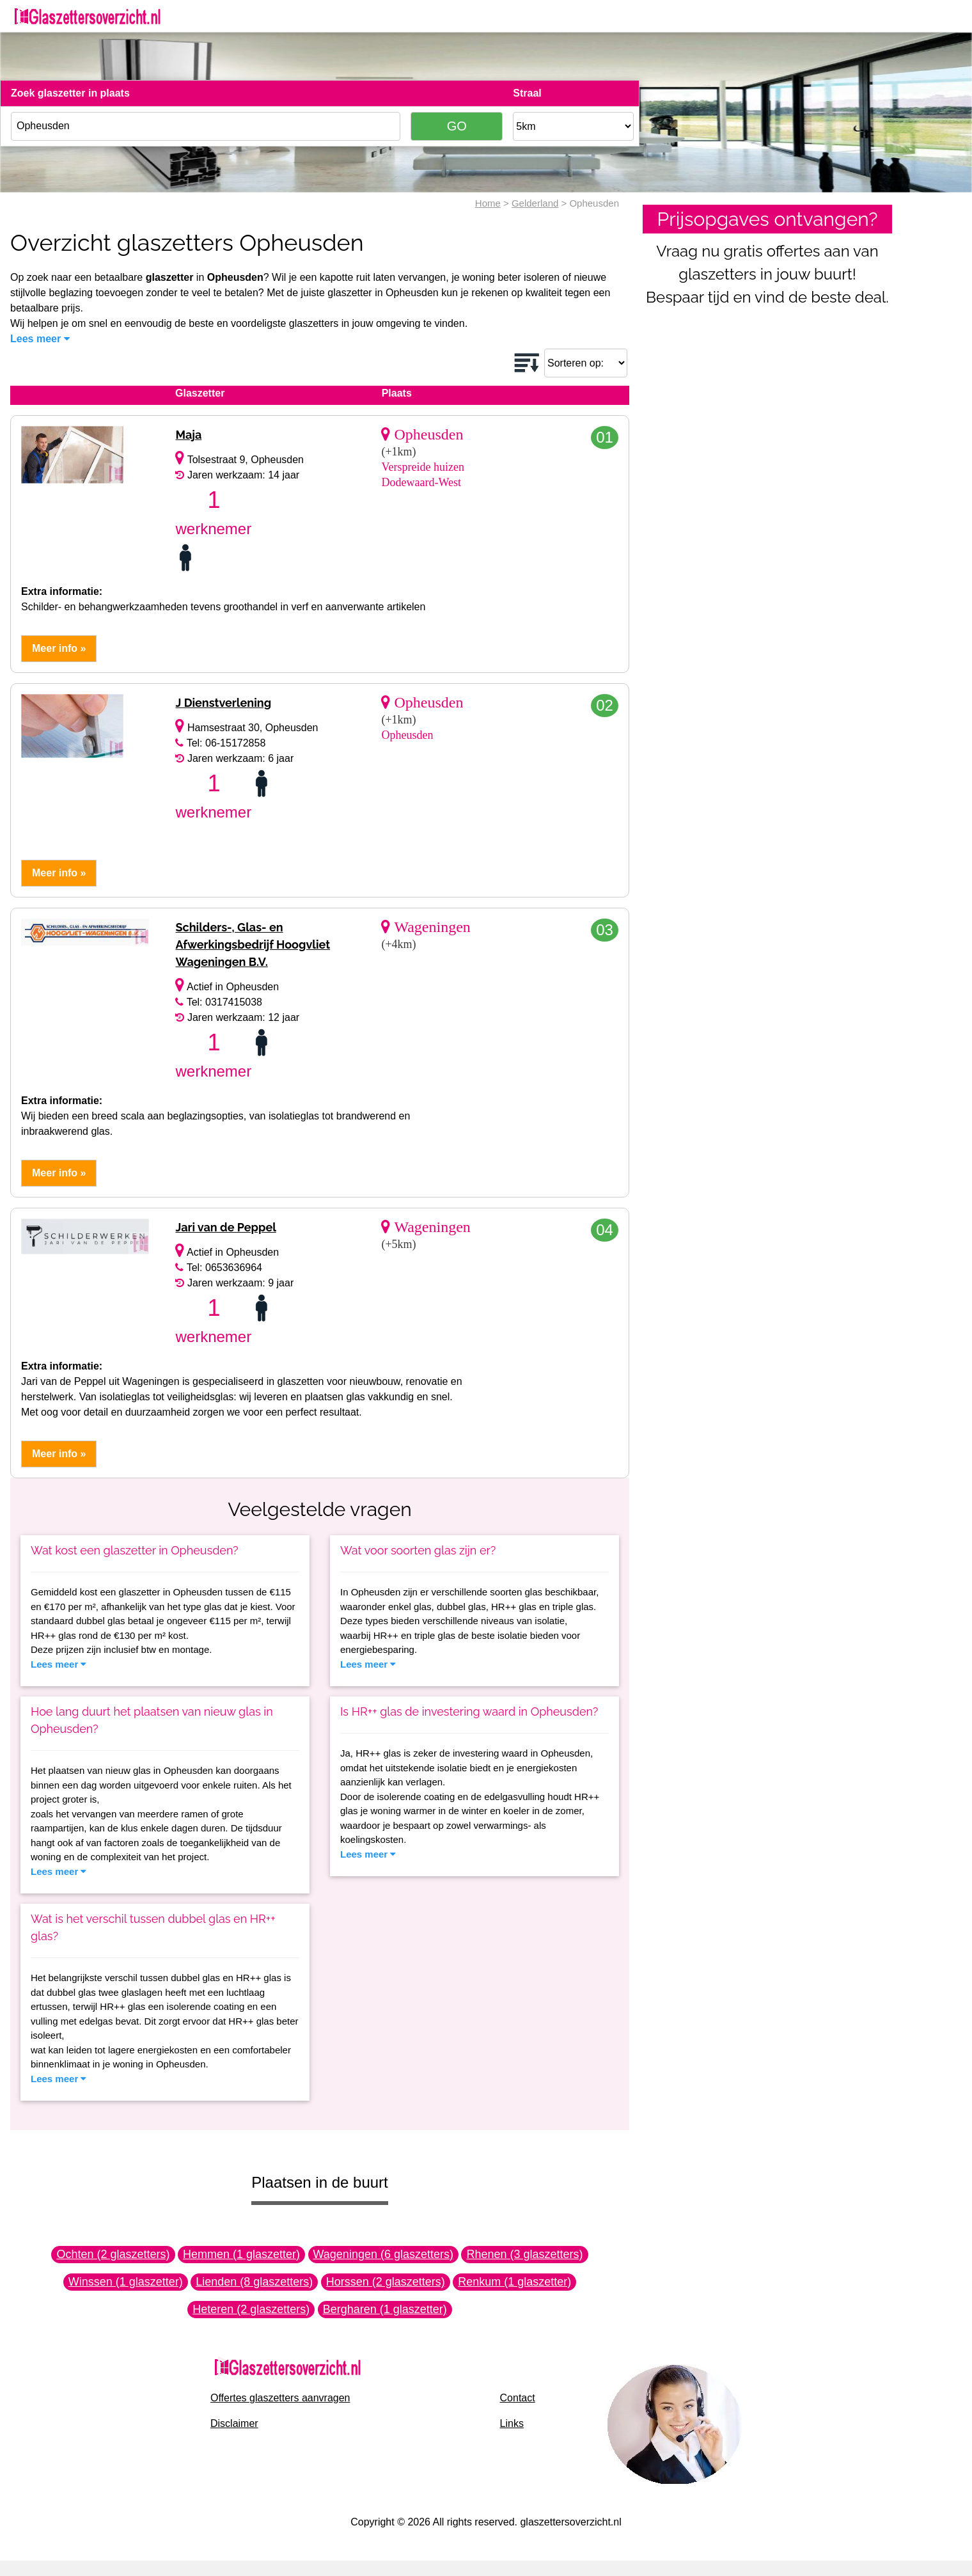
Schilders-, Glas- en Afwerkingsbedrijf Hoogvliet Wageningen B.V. (252, 944)
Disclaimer (234, 2423)
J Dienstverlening (223, 702)
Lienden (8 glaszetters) (254, 2281)
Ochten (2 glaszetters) (112, 2254)
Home (488, 203)
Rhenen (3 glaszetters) (524, 2254)
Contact (517, 2397)
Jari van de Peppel (225, 1227)
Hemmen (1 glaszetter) (241, 2254)
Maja (188, 434)
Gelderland (535, 203)
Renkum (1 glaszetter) (514, 2281)
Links (512, 2423)
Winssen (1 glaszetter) (125, 2281)
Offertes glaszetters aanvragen (280, 2397)
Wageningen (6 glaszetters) (383, 2254)
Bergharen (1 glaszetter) (385, 2309)
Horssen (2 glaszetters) (385, 2281)
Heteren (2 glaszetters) (251, 2309)
